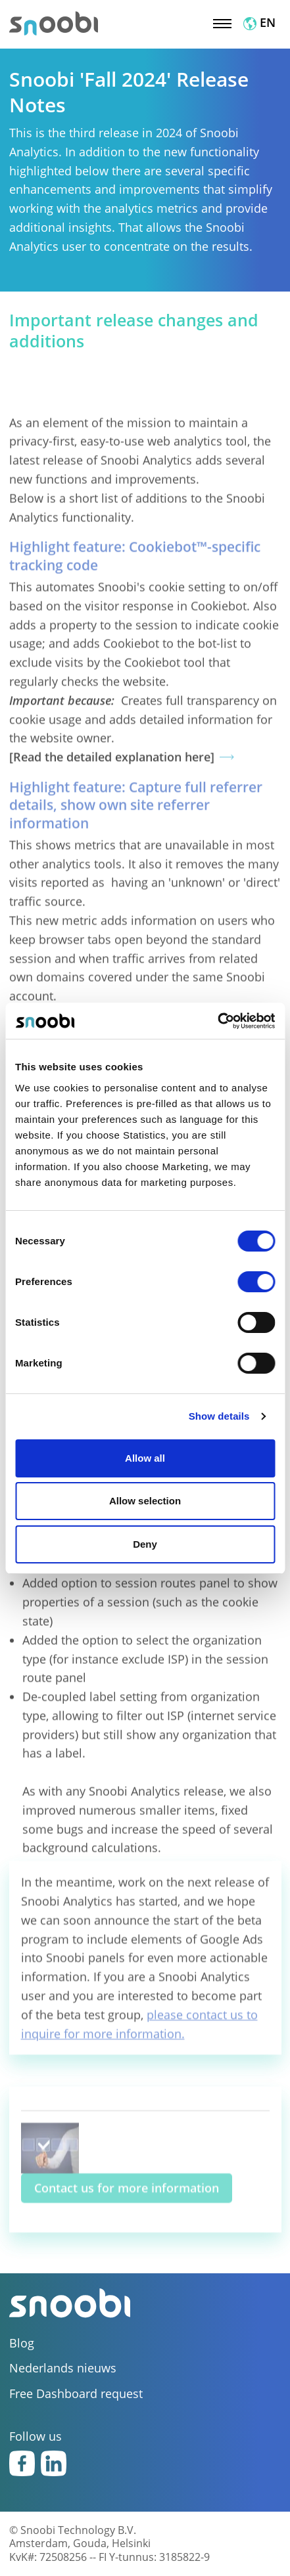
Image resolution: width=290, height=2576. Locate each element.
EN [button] (259, 22)
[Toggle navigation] (222, 22)
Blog (21, 2343)
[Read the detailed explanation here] (111, 833)
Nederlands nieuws (62, 2368)
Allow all (145, 1458)
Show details (219, 1416)
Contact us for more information (126, 2203)
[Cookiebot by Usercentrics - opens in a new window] (217, 1021)
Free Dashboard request (76, 2393)
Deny (145, 1544)
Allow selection (145, 1500)
